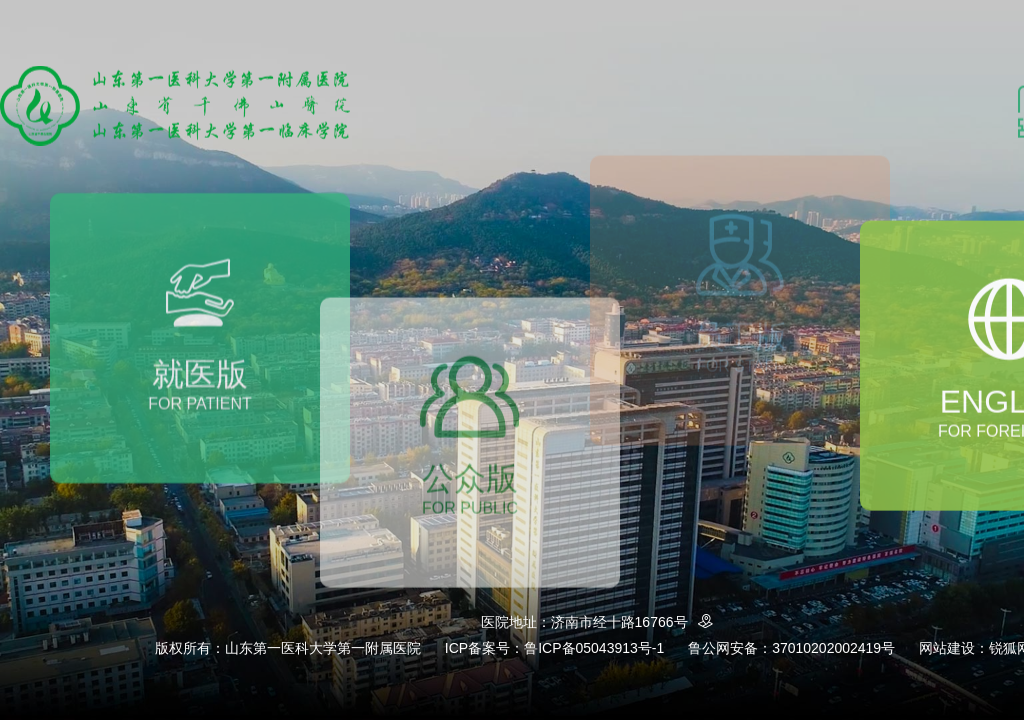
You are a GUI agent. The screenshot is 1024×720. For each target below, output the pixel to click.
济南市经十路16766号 (635, 622)
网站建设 (947, 648)
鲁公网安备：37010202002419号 (791, 648)
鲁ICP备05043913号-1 (594, 648)
